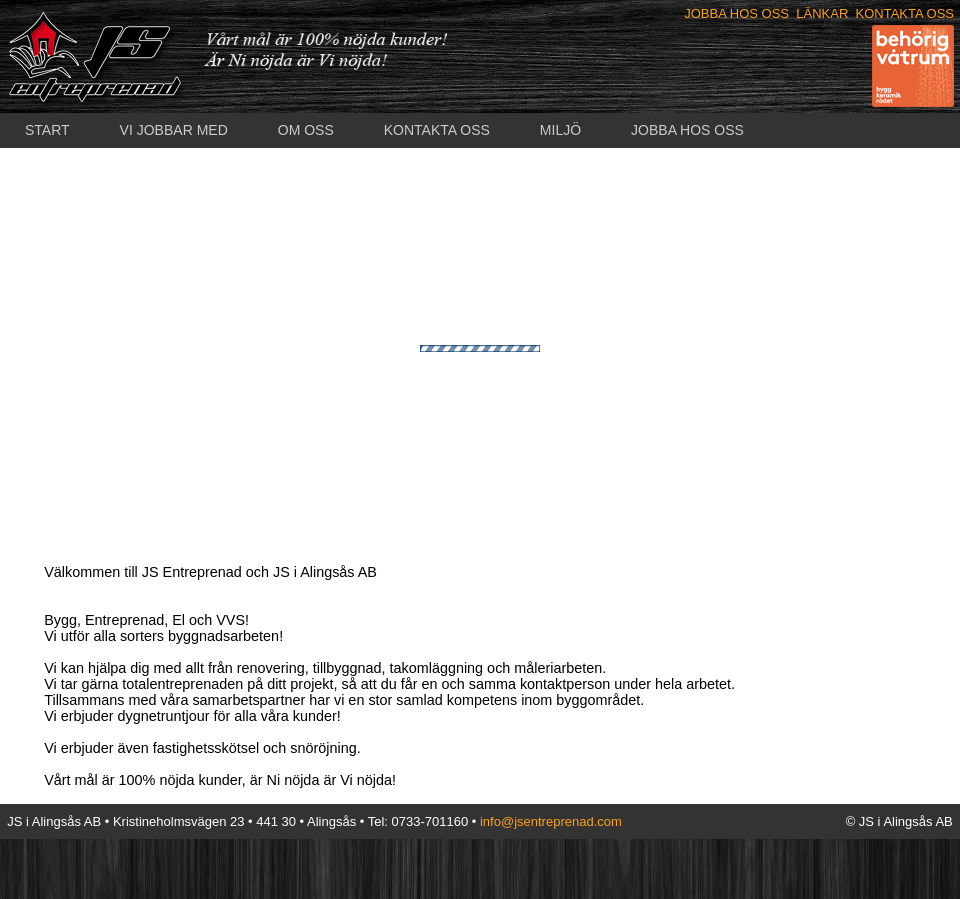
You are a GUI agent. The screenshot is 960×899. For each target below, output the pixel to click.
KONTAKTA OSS (905, 13)
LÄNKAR (822, 13)
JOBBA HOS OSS (736, 13)
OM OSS (306, 130)
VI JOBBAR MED (174, 130)
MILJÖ (560, 130)
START (47, 130)
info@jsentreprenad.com (551, 821)
